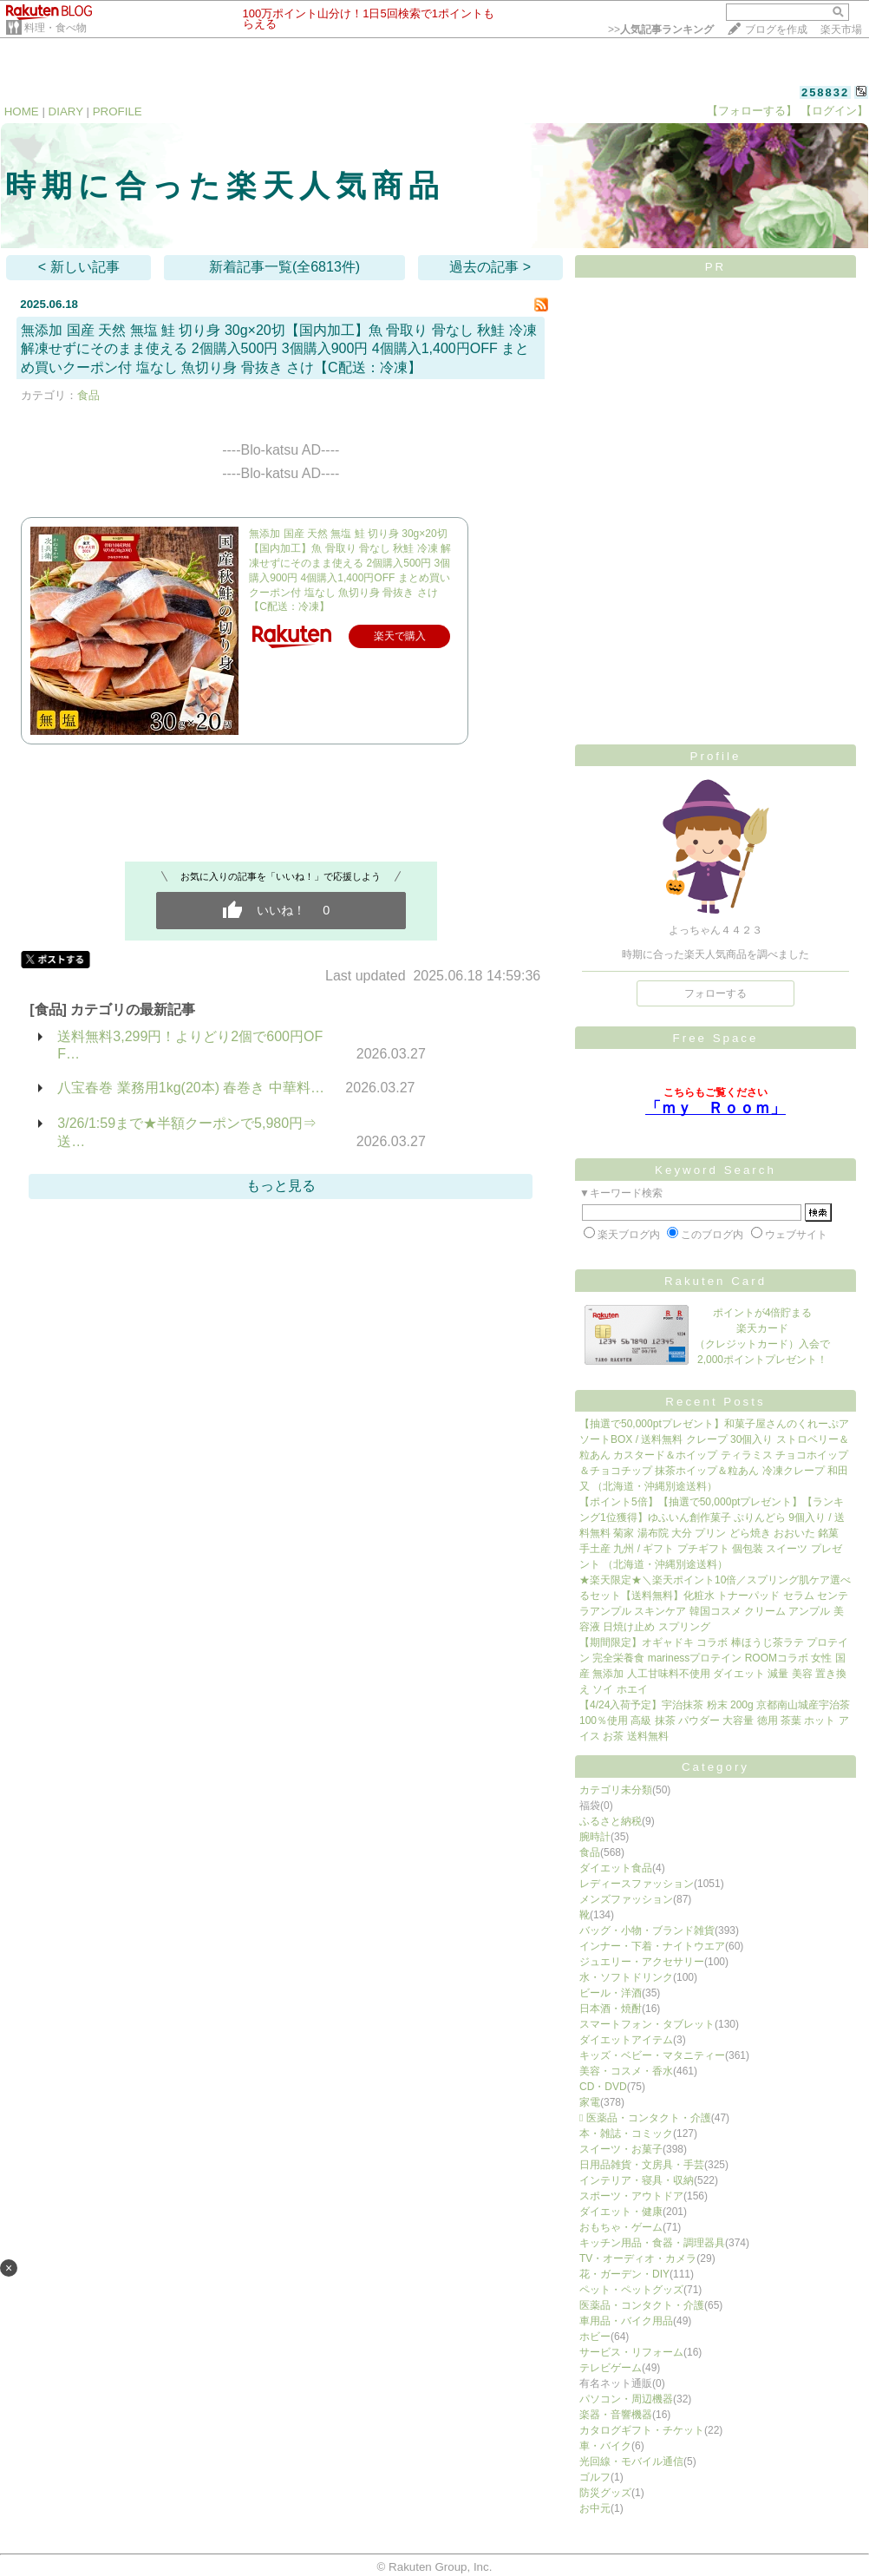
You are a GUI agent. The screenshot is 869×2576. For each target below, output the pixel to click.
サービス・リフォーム (631, 2352)
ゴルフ (595, 2477)
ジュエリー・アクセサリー (641, 1962)
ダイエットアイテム (626, 2040)
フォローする (715, 993)
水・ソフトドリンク (626, 1977)
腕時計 (595, 1837)
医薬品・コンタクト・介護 (641, 2305)
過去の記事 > (490, 266)
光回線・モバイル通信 (631, 2461)
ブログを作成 (776, 29)
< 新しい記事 (79, 266)
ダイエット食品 (615, 1868)
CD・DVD (603, 2087)
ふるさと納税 (610, 1821)
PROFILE (117, 111)
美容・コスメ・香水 (626, 2071)
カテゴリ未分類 (615, 1790)
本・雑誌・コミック (626, 2133)
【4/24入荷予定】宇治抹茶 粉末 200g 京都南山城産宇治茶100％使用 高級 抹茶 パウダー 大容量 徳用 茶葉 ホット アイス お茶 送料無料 (714, 1720)
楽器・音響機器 (615, 2415)
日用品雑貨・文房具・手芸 (641, 2165)
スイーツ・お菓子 (621, 2149)
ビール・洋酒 (610, 1993)
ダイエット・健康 (621, 2212)
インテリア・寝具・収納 (636, 2180)
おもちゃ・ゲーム (621, 2227)
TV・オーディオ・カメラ (637, 2258)
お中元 (595, 2508)
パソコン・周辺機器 (626, 2399)
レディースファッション (636, 1884)
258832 (825, 92)
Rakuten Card (715, 1281)
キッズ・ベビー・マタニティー (652, 2055)
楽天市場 (841, 29)
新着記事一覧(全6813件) (284, 266)
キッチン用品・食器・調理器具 (652, 2243)
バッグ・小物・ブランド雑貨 (647, 1930)
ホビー (595, 2336)
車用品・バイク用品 (626, 2321)
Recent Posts (715, 1401)
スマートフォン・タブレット (647, 2024)
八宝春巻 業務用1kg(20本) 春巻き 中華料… (190, 1087)
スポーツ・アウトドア (631, 2196)
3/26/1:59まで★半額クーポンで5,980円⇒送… (187, 1132)
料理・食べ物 (55, 28)
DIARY (66, 111)
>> (661, 29)
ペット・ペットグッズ (631, 2290)
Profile (716, 756)
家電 (589, 2102)
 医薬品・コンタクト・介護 (645, 2118)
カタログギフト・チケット (641, 2430)
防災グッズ (605, 2493)
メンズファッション (626, 1899)
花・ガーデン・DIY (624, 2274)
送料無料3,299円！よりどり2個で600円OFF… (190, 1045)
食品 (88, 395)
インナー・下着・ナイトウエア (652, 1946)
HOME (21, 111)
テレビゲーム (610, 2368)
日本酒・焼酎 (610, 2008)
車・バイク (605, 2446)
